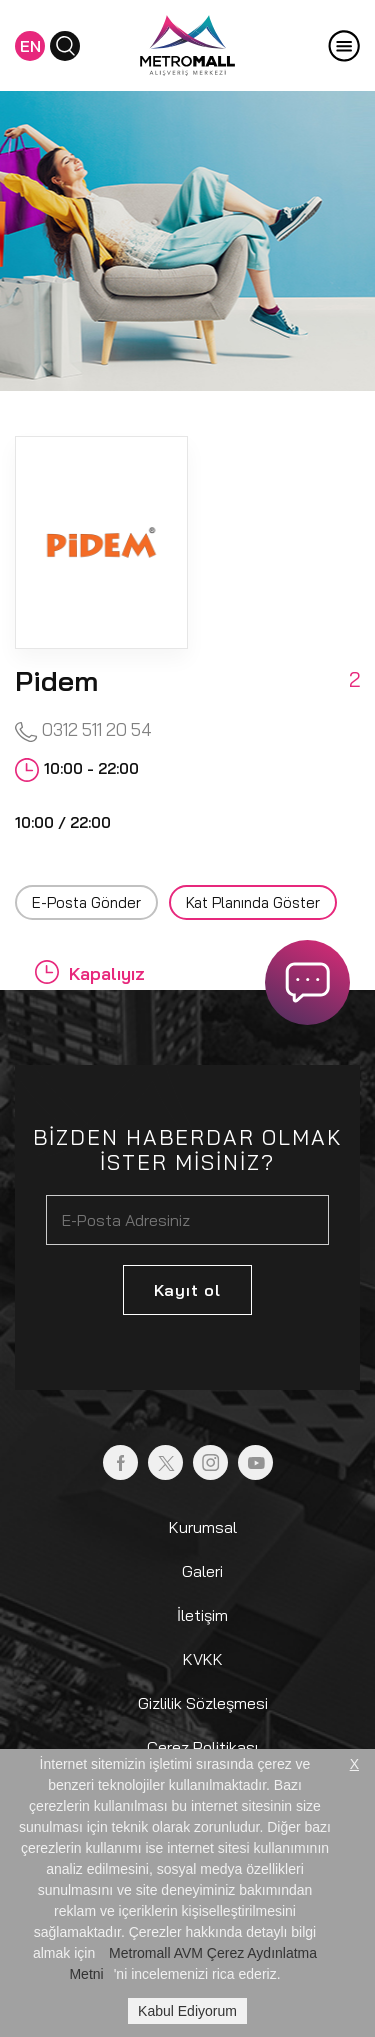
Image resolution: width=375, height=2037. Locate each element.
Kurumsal (203, 1527)
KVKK (203, 1659)
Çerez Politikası (202, 1747)
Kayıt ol (187, 1290)
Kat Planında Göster (253, 902)
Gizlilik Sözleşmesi (203, 1703)
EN (30, 46)
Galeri (202, 1571)
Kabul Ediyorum (187, 2011)
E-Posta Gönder (86, 902)
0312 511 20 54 (83, 730)
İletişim (202, 1615)
